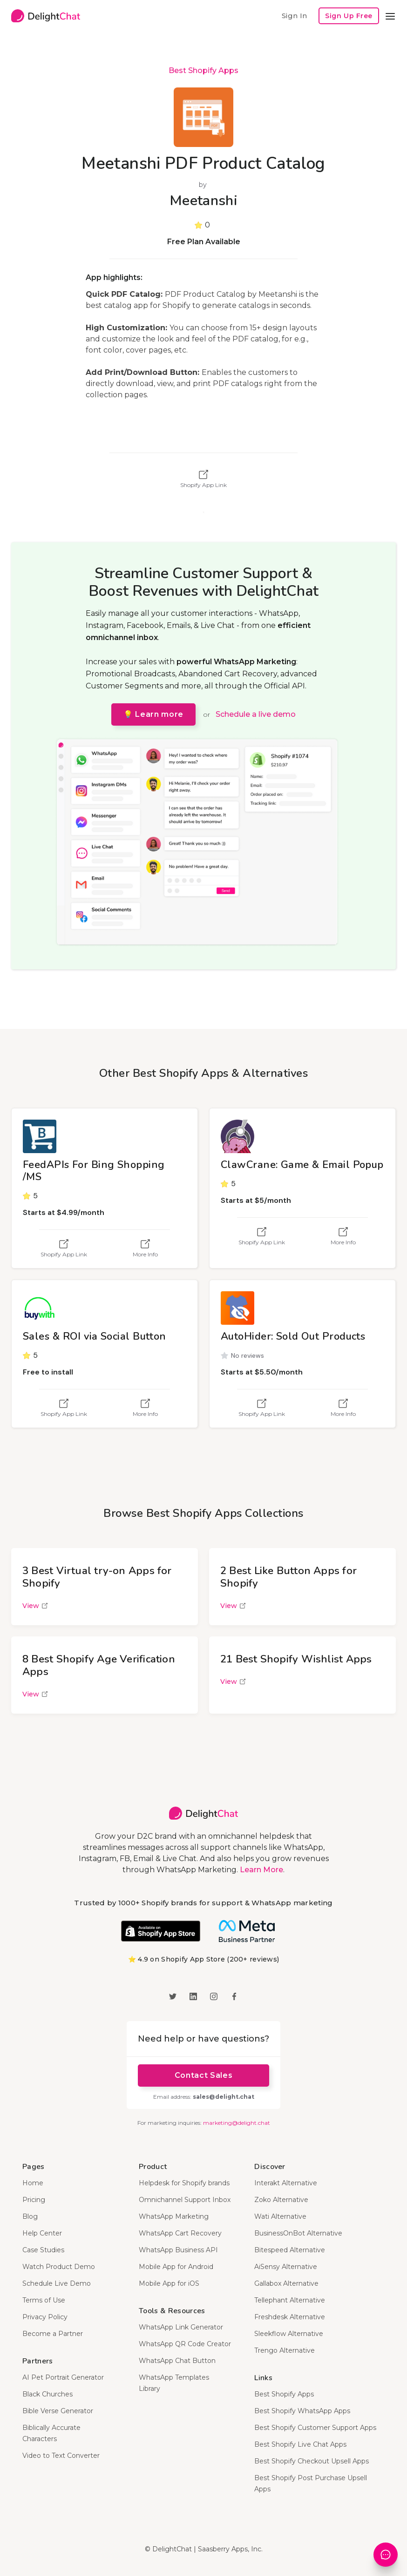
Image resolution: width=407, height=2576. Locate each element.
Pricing (33, 2200)
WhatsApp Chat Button (177, 2360)
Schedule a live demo (256, 714)
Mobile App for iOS (169, 2283)
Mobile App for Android (176, 2266)
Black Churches (47, 2394)
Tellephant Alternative (289, 2300)
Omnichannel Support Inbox (185, 2200)
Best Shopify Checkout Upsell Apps (311, 2461)
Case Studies (43, 2250)
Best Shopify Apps (203, 70)
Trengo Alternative (284, 2350)
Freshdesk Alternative (289, 2317)
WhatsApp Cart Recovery (180, 2233)
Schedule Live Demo (56, 2283)
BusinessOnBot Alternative (298, 2233)
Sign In (294, 15)
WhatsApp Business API (178, 2250)
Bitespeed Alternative (289, 2250)
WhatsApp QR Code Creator (185, 2344)
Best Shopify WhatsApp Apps (302, 2411)
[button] (390, 16)
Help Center (42, 2233)
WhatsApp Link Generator (181, 2327)
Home (32, 2183)
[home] (45, 15)
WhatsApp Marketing (174, 2216)
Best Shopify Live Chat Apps (300, 2444)
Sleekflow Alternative (288, 2333)
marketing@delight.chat (236, 2122)
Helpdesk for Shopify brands (184, 2183)
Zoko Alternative (281, 2200)
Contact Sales (203, 2075)
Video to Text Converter (61, 2455)
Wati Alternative (280, 2216)
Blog (30, 2216)
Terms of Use (43, 2300)
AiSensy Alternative (285, 2266)
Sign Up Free (349, 16)
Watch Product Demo (58, 2266)
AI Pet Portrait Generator (63, 2377)
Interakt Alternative (285, 2183)
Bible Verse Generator (57, 2411)
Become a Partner (52, 2333)
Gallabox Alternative (286, 2283)
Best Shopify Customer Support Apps (315, 2427)
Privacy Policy (45, 2317)
